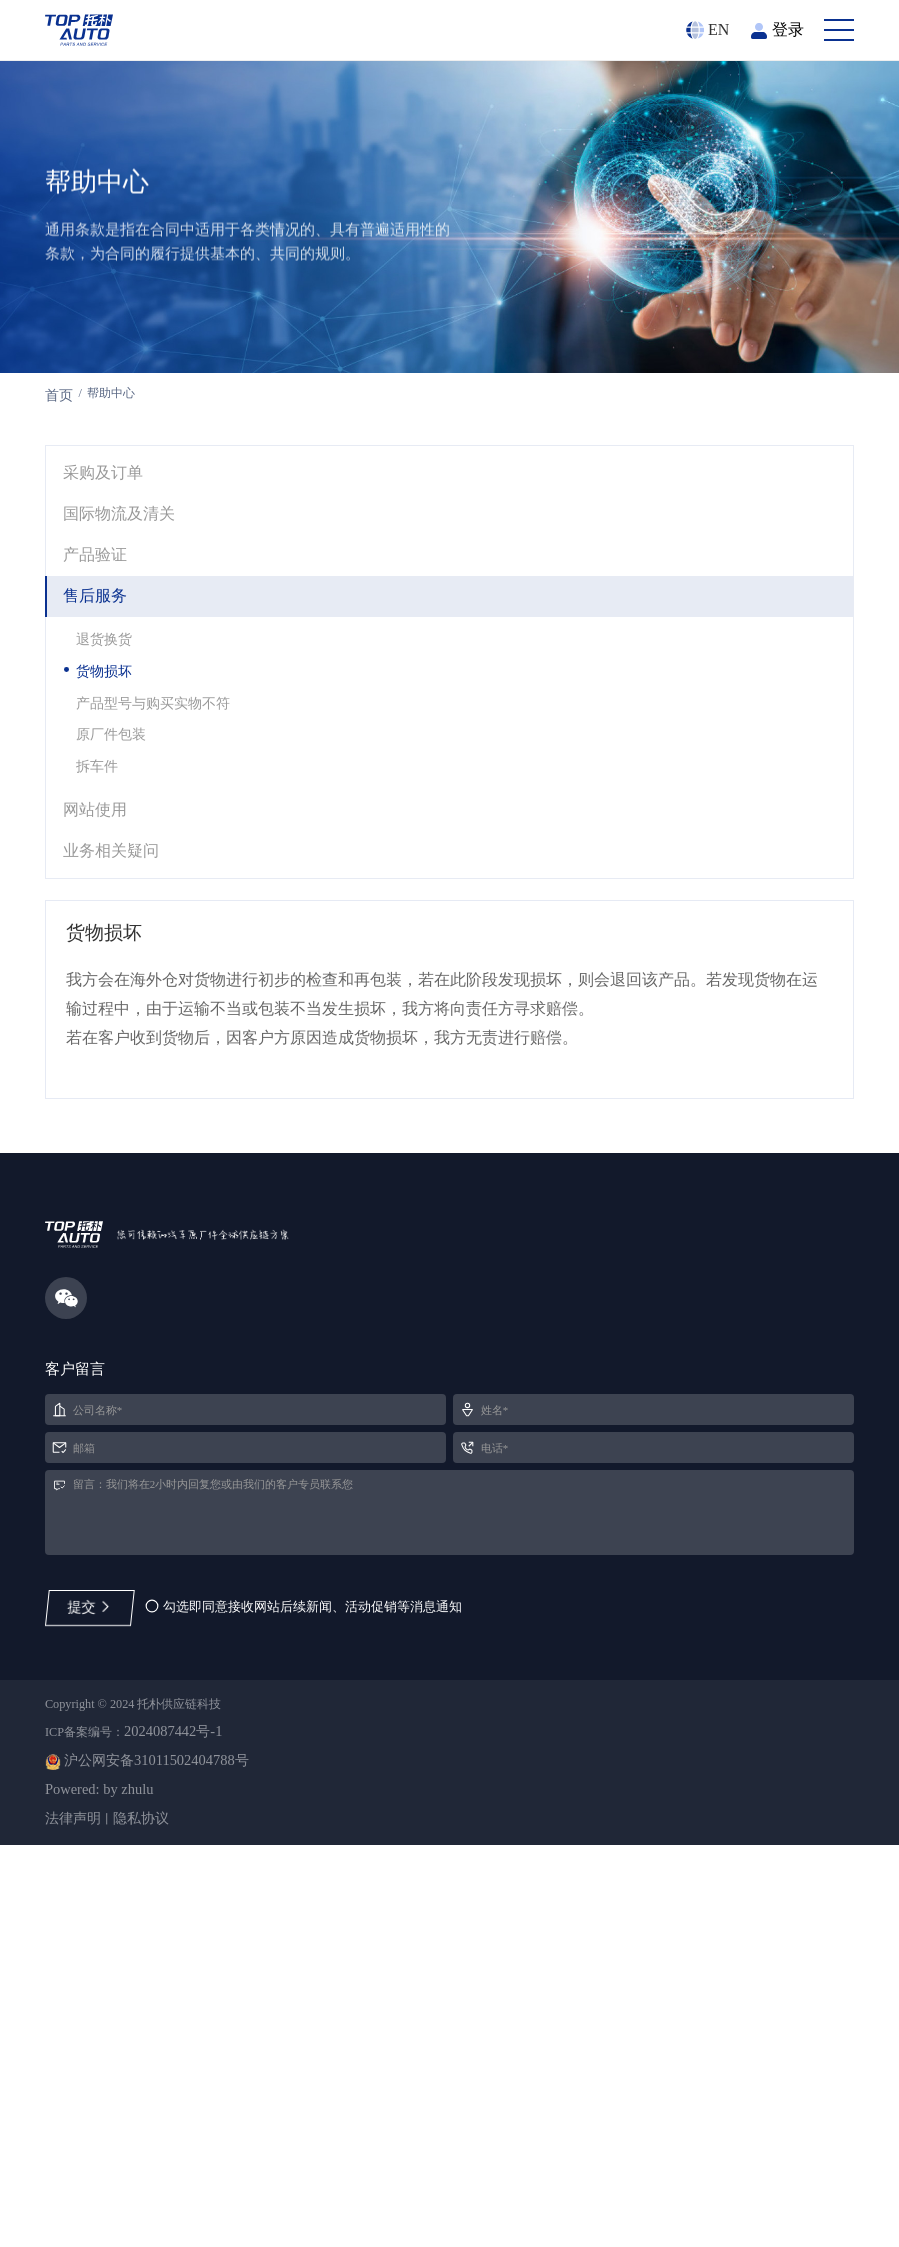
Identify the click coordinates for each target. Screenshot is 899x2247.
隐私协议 (157, 2214)
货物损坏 (114, 809)
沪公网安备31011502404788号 (169, 2150)
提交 (92, 1963)
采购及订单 (109, 591)
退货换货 (114, 774)
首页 (61, 496)
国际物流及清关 (127, 636)
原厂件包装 (122, 879)
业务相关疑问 (118, 1010)
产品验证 (100, 680)
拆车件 (106, 914)
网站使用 (100, 966)
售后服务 (100, 725)
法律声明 (77, 2214)
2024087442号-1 (204, 2118)
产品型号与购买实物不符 (170, 844)
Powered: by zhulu (105, 2182)
